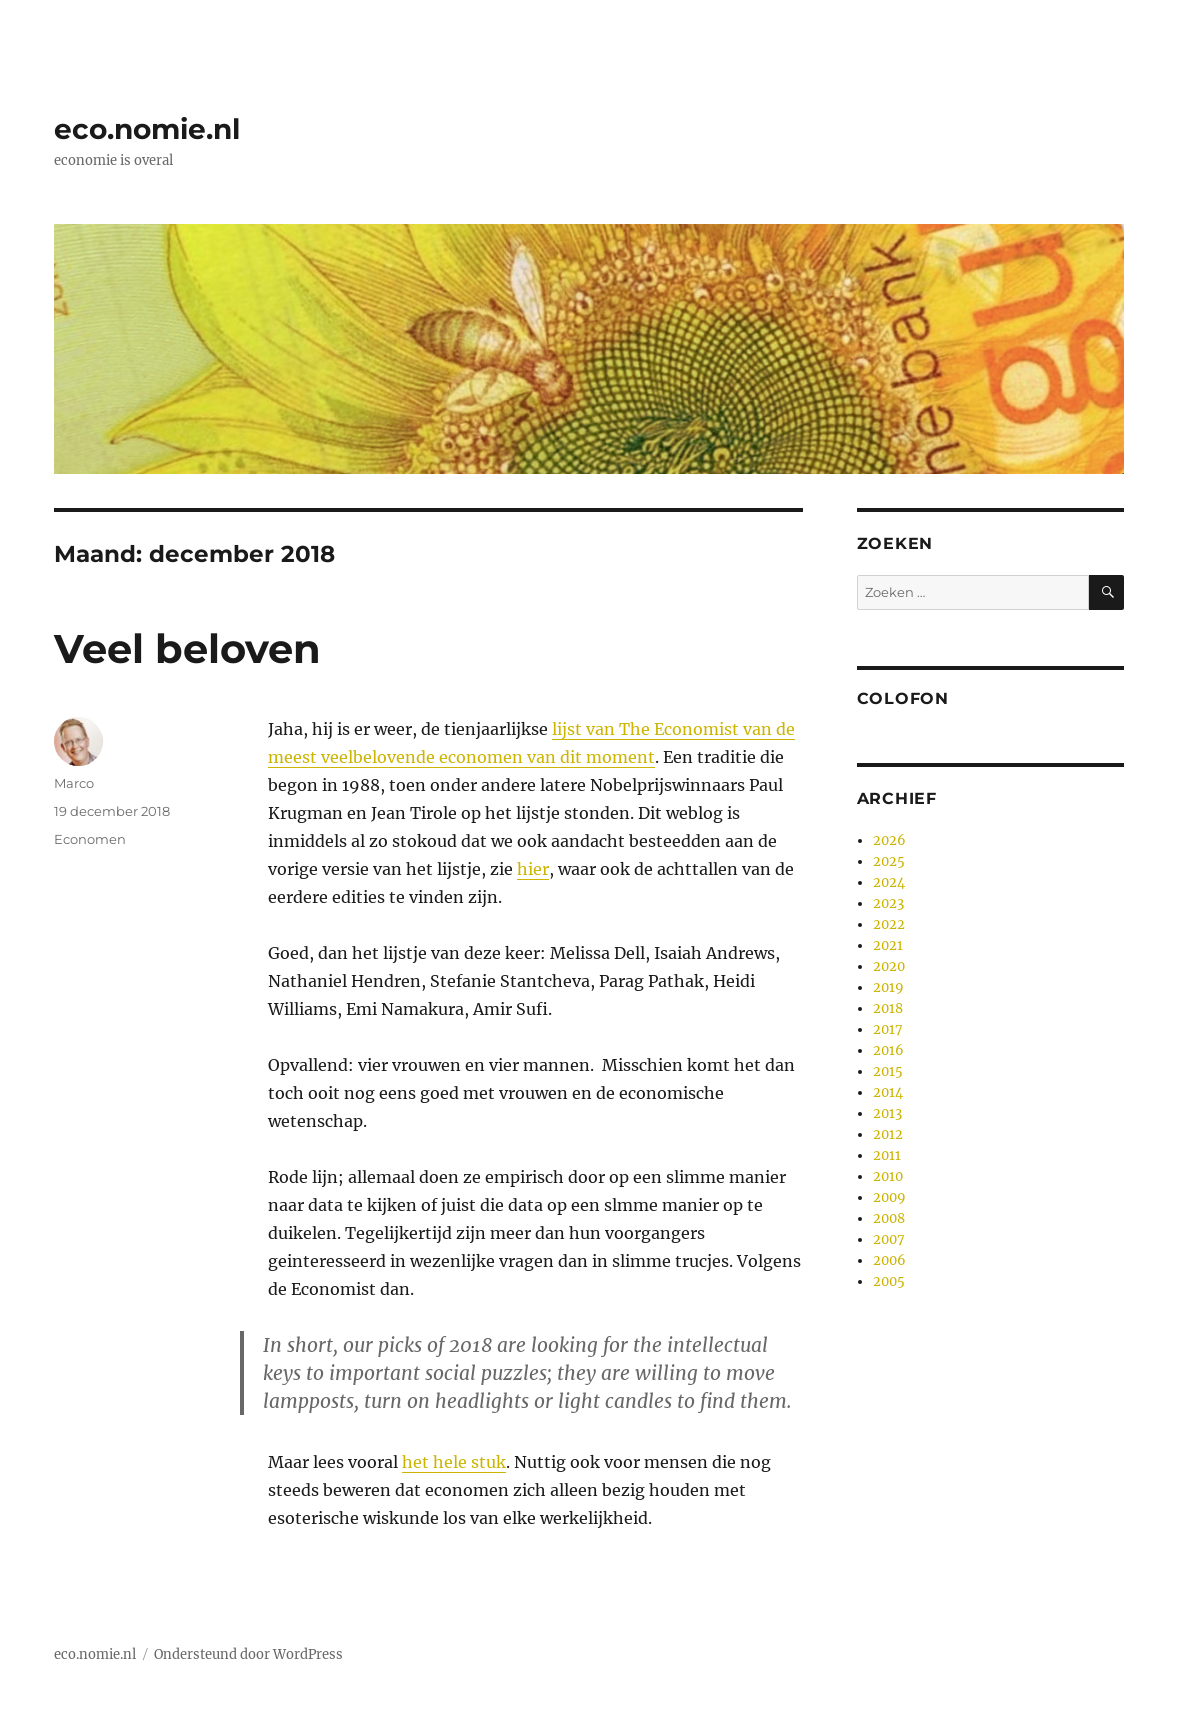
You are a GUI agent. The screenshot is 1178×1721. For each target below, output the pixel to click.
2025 (889, 861)
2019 (888, 987)
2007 (889, 1239)
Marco (74, 783)
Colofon (903, 698)
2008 (889, 1218)
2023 (888, 903)
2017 (888, 1029)
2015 (888, 1071)
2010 (888, 1176)
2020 (889, 966)
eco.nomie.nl (147, 129)
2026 (889, 840)
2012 (888, 1134)
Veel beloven (187, 648)
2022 (889, 924)
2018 (888, 1008)
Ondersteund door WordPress (248, 1654)
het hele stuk (454, 1462)
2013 (887, 1113)
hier (533, 869)
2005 (889, 1281)
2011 (887, 1155)
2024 (889, 882)
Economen (90, 839)
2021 (888, 945)
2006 (889, 1260)
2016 (888, 1050)
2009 (889, 1197)
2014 (888, 1092)
